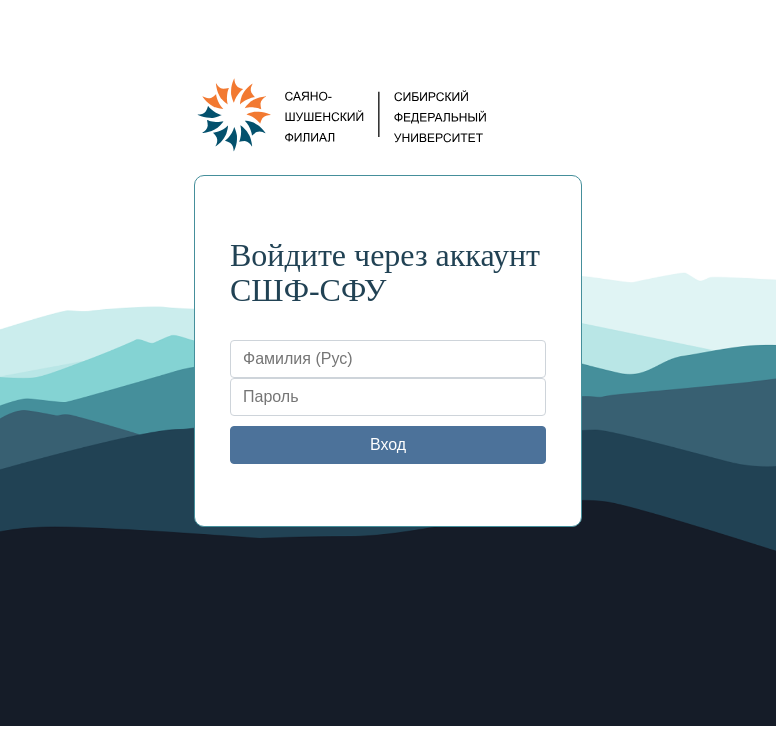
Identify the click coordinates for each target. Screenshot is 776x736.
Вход (388, 444)
